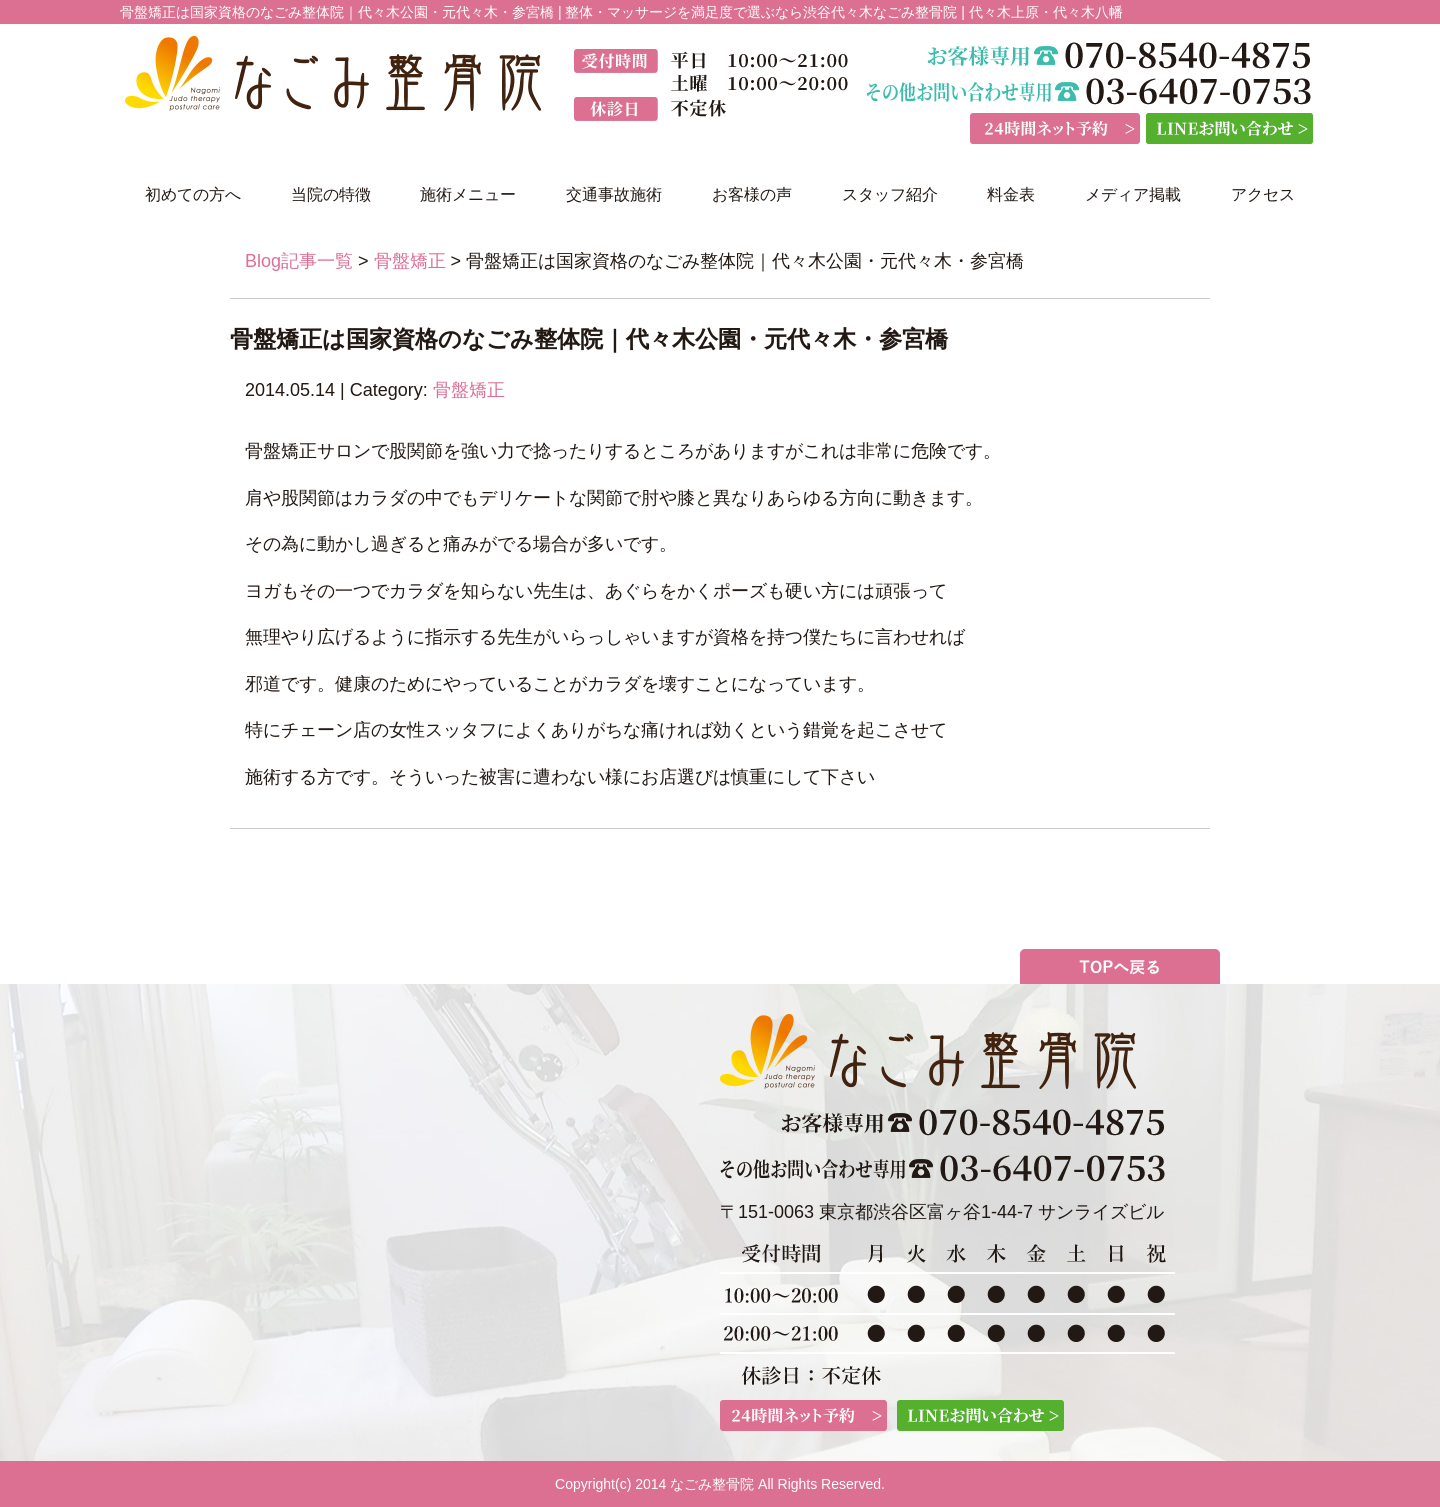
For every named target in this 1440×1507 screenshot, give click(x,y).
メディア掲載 (1133, 194)
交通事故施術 (614, 194)
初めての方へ (193, 194)
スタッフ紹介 (890, 194)
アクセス (1263, 194)
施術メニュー (468, 194)
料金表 (1011, 194)
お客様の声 (752, 194)
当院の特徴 (331, 194)
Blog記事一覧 (299, 261)
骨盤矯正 (410, 261)
